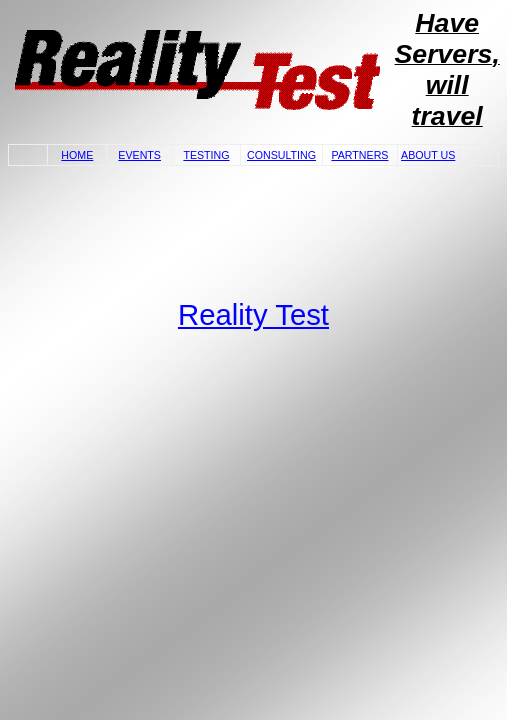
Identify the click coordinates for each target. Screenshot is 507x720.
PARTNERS (359, 155)
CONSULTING (281, 155)
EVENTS (139, 155)
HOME (77, 155)
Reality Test (253, 314)
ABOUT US (428, 155)
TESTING (206, 155)
